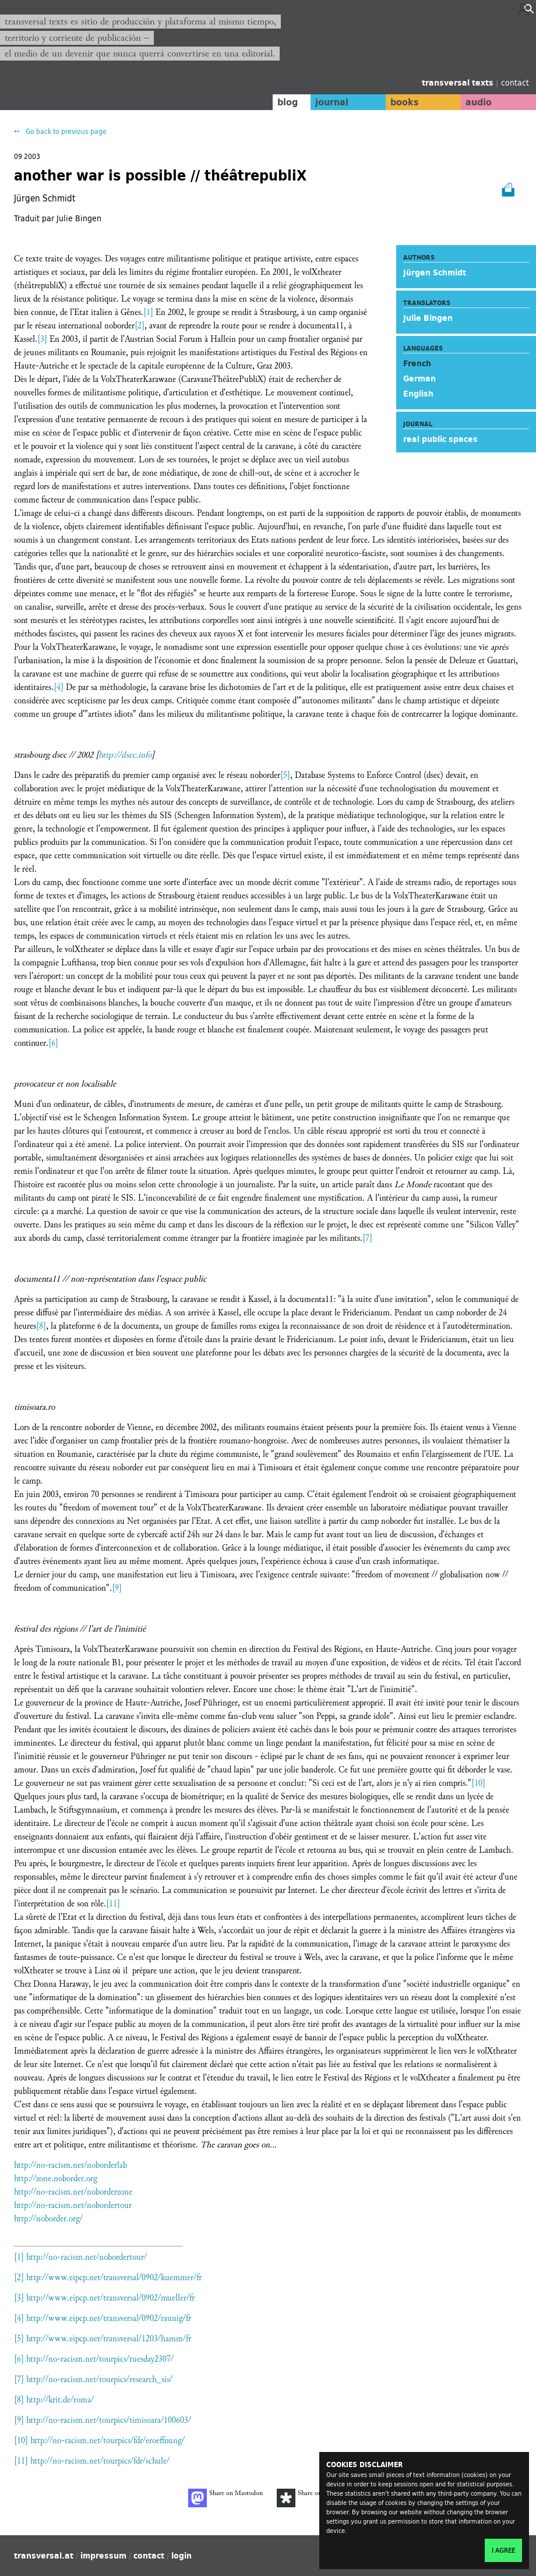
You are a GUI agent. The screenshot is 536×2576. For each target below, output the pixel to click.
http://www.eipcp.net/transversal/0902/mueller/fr (110, 2298)
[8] (41, 1326)
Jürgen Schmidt (434, 272)
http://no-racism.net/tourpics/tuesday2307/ (100, 2359)
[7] (367, 1238)
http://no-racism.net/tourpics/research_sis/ (99, 2379)
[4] (59, 687)
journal (323, 101)
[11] (113, 1903)
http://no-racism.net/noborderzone (73, 2192)
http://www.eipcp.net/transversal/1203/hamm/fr (108, 2338)
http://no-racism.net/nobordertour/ (86, 2257)
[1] (148, 312)
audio (477, 101)
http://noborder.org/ (48, 2218)
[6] (53, 1043)
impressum (103, 2555)
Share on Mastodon (225, 2498)
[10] (478, 1783)
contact (515, 82)
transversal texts (459, 82)
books (399, 101)
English (418, 393)
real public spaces (440, 439)
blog (278, 101)
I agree (503, 2550)
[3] (42, 339)
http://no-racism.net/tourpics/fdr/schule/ (100, 2461)
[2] (139, 325)
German (419, 378)
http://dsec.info (124, 755)
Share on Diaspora (312, 2498)
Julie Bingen (428, 318)
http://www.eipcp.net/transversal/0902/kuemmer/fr (114, 2277)
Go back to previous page (65, 131)
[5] (285, 775)
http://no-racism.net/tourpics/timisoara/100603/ (108, 2420)
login (181, 2555)
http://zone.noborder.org (55, 2178)
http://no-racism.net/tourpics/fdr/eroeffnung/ (107, 2440)
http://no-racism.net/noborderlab (70, 2165)
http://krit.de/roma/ (60, 2400)
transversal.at (43, 2555)
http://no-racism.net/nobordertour (73, 2205)
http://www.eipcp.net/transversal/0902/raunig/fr (108, 2318)
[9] (117, 1588)
